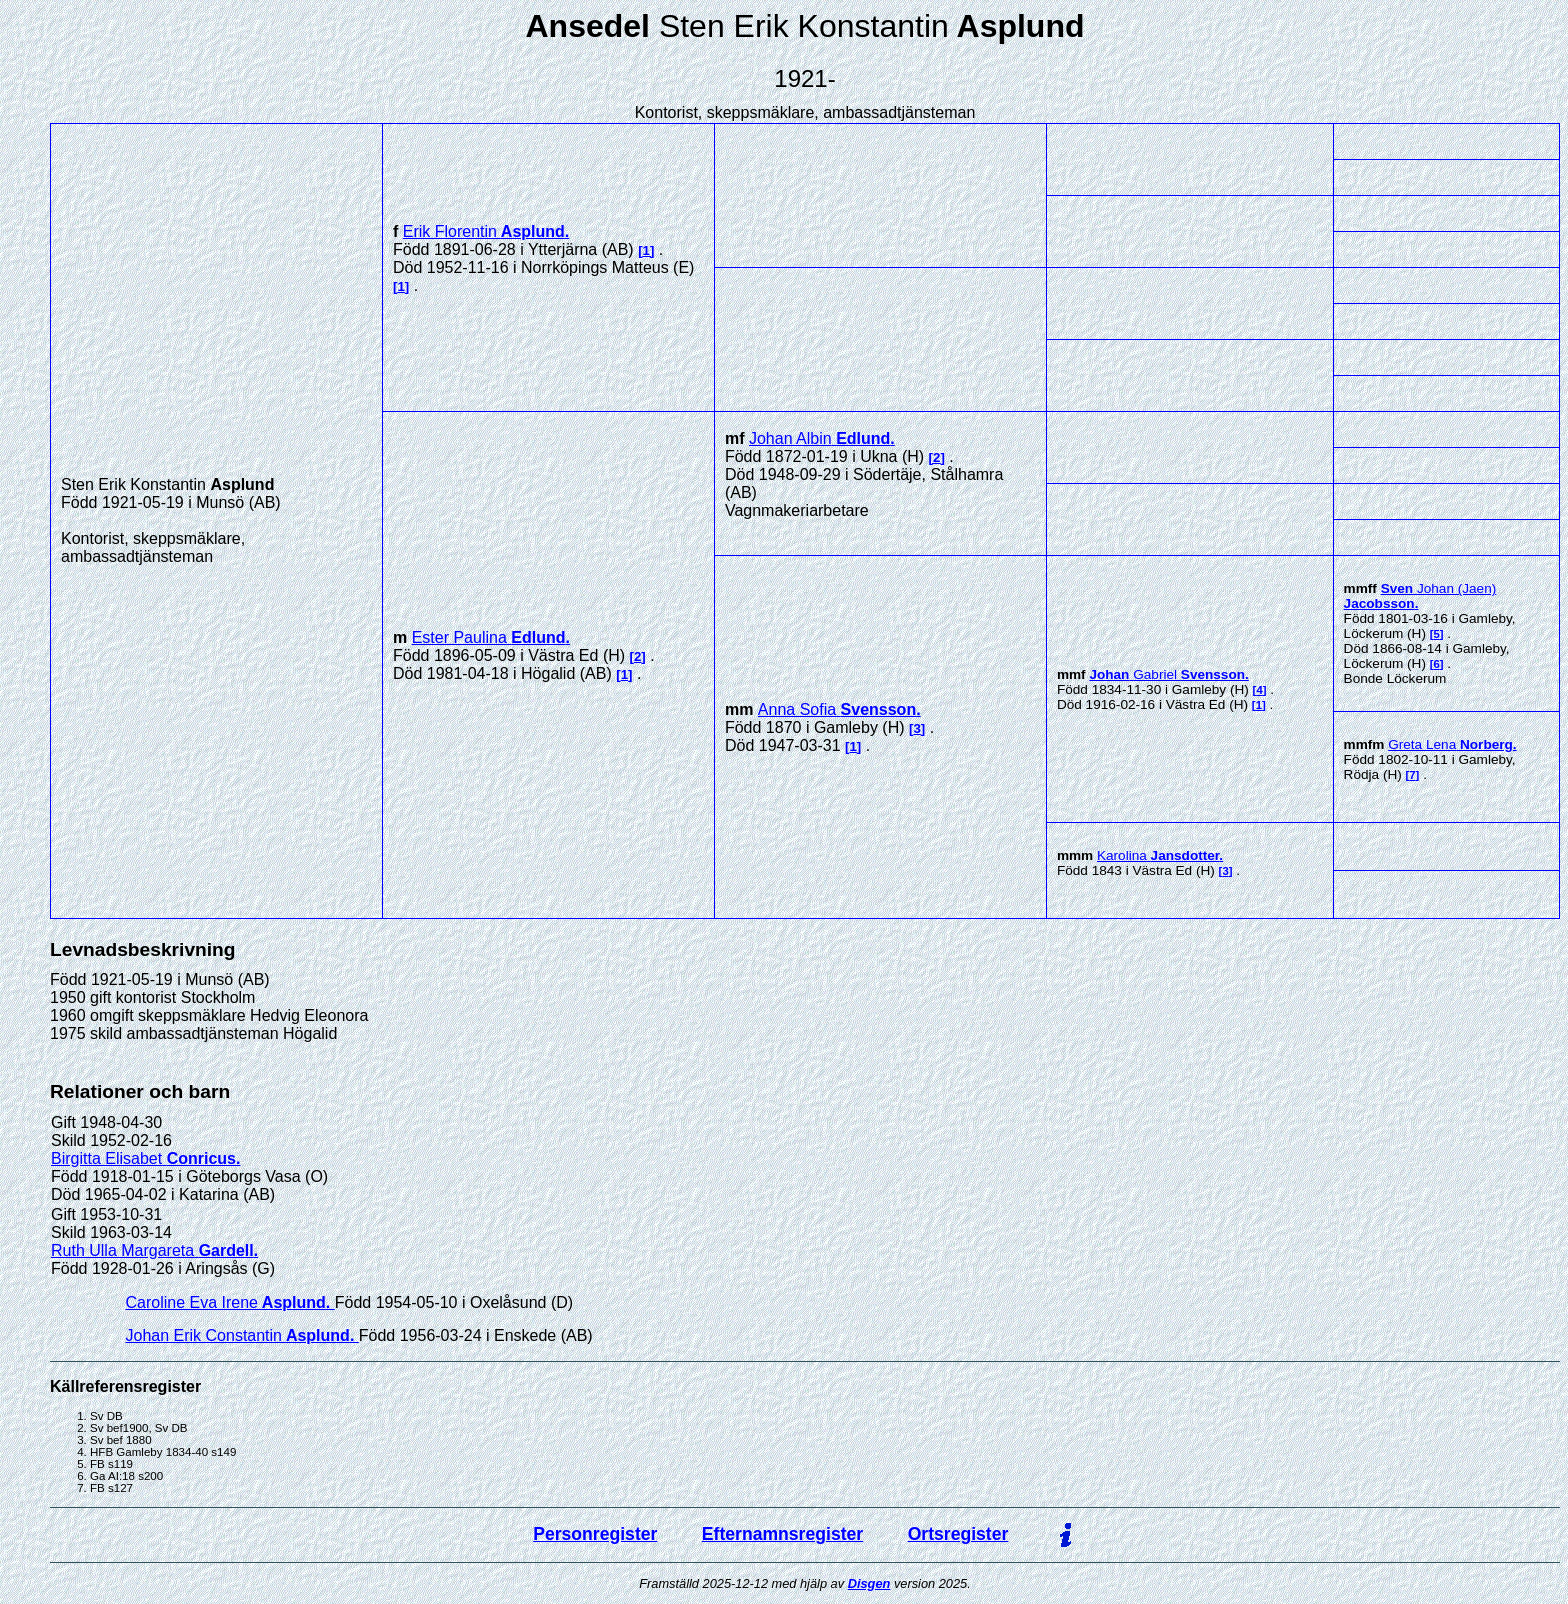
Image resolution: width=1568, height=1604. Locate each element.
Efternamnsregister (782, 1534)
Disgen (869, 1583)
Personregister (595, 1534)
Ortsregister (958, 1534)
